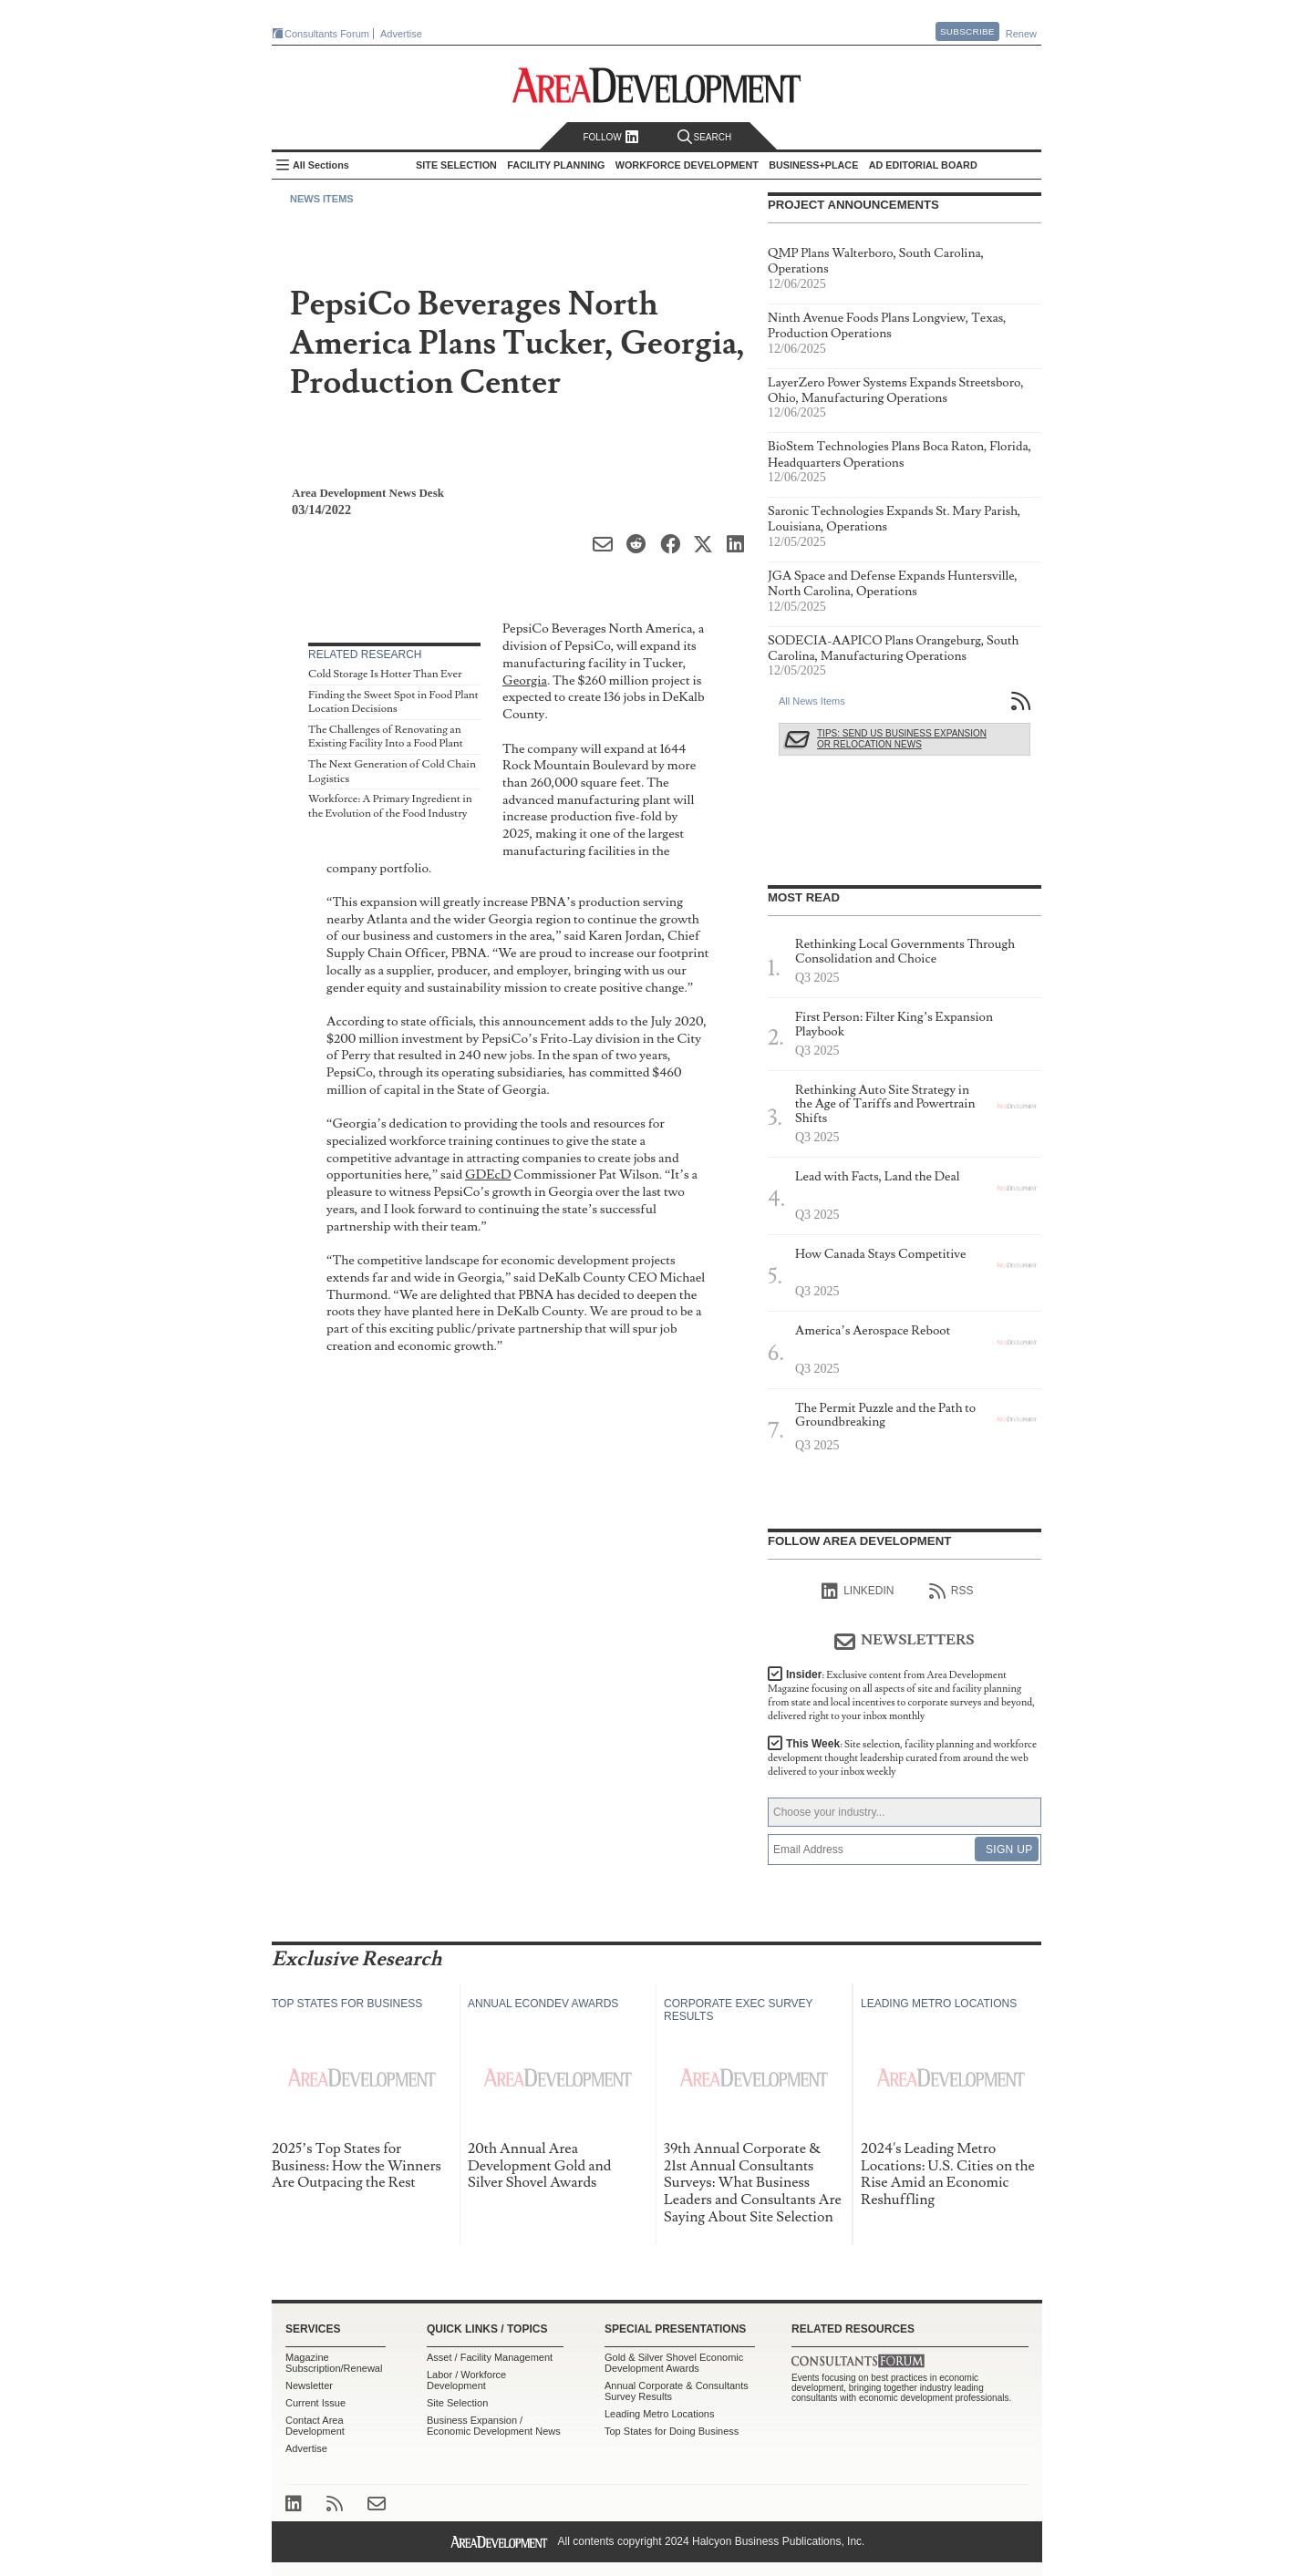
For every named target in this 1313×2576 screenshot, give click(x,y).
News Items (322, 198)
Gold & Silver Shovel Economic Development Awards (674, 2363)
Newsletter (309, 2385)
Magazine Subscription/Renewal (333, 2363)
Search (704, 137)
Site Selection (457, 2402)
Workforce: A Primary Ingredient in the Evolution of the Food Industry (390, 806)
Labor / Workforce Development (466, 2380)
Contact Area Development (315, 2426)
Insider (901, 1695)
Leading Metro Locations (659, 2413)
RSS (951, 1592)
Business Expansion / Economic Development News (494, 2426)
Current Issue (315, 2402)
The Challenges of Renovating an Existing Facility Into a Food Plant (385, 737)
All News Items (812, 701)
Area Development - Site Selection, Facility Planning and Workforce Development (656, 85)
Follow (610, 137)
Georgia (524, 680)
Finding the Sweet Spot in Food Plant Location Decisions (393, 702)
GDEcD (488, 1174)
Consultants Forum (326, 33)
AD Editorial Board (923, 165)
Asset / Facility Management (490, 2357)
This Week (902, 1757)
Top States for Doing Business (672, 2431)
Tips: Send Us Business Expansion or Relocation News (902, 738)
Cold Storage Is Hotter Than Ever (384, 674)
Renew (1021, 33)
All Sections (321, 165)
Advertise (401, 33)
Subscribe (967, 31)
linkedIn (858, 1592)
